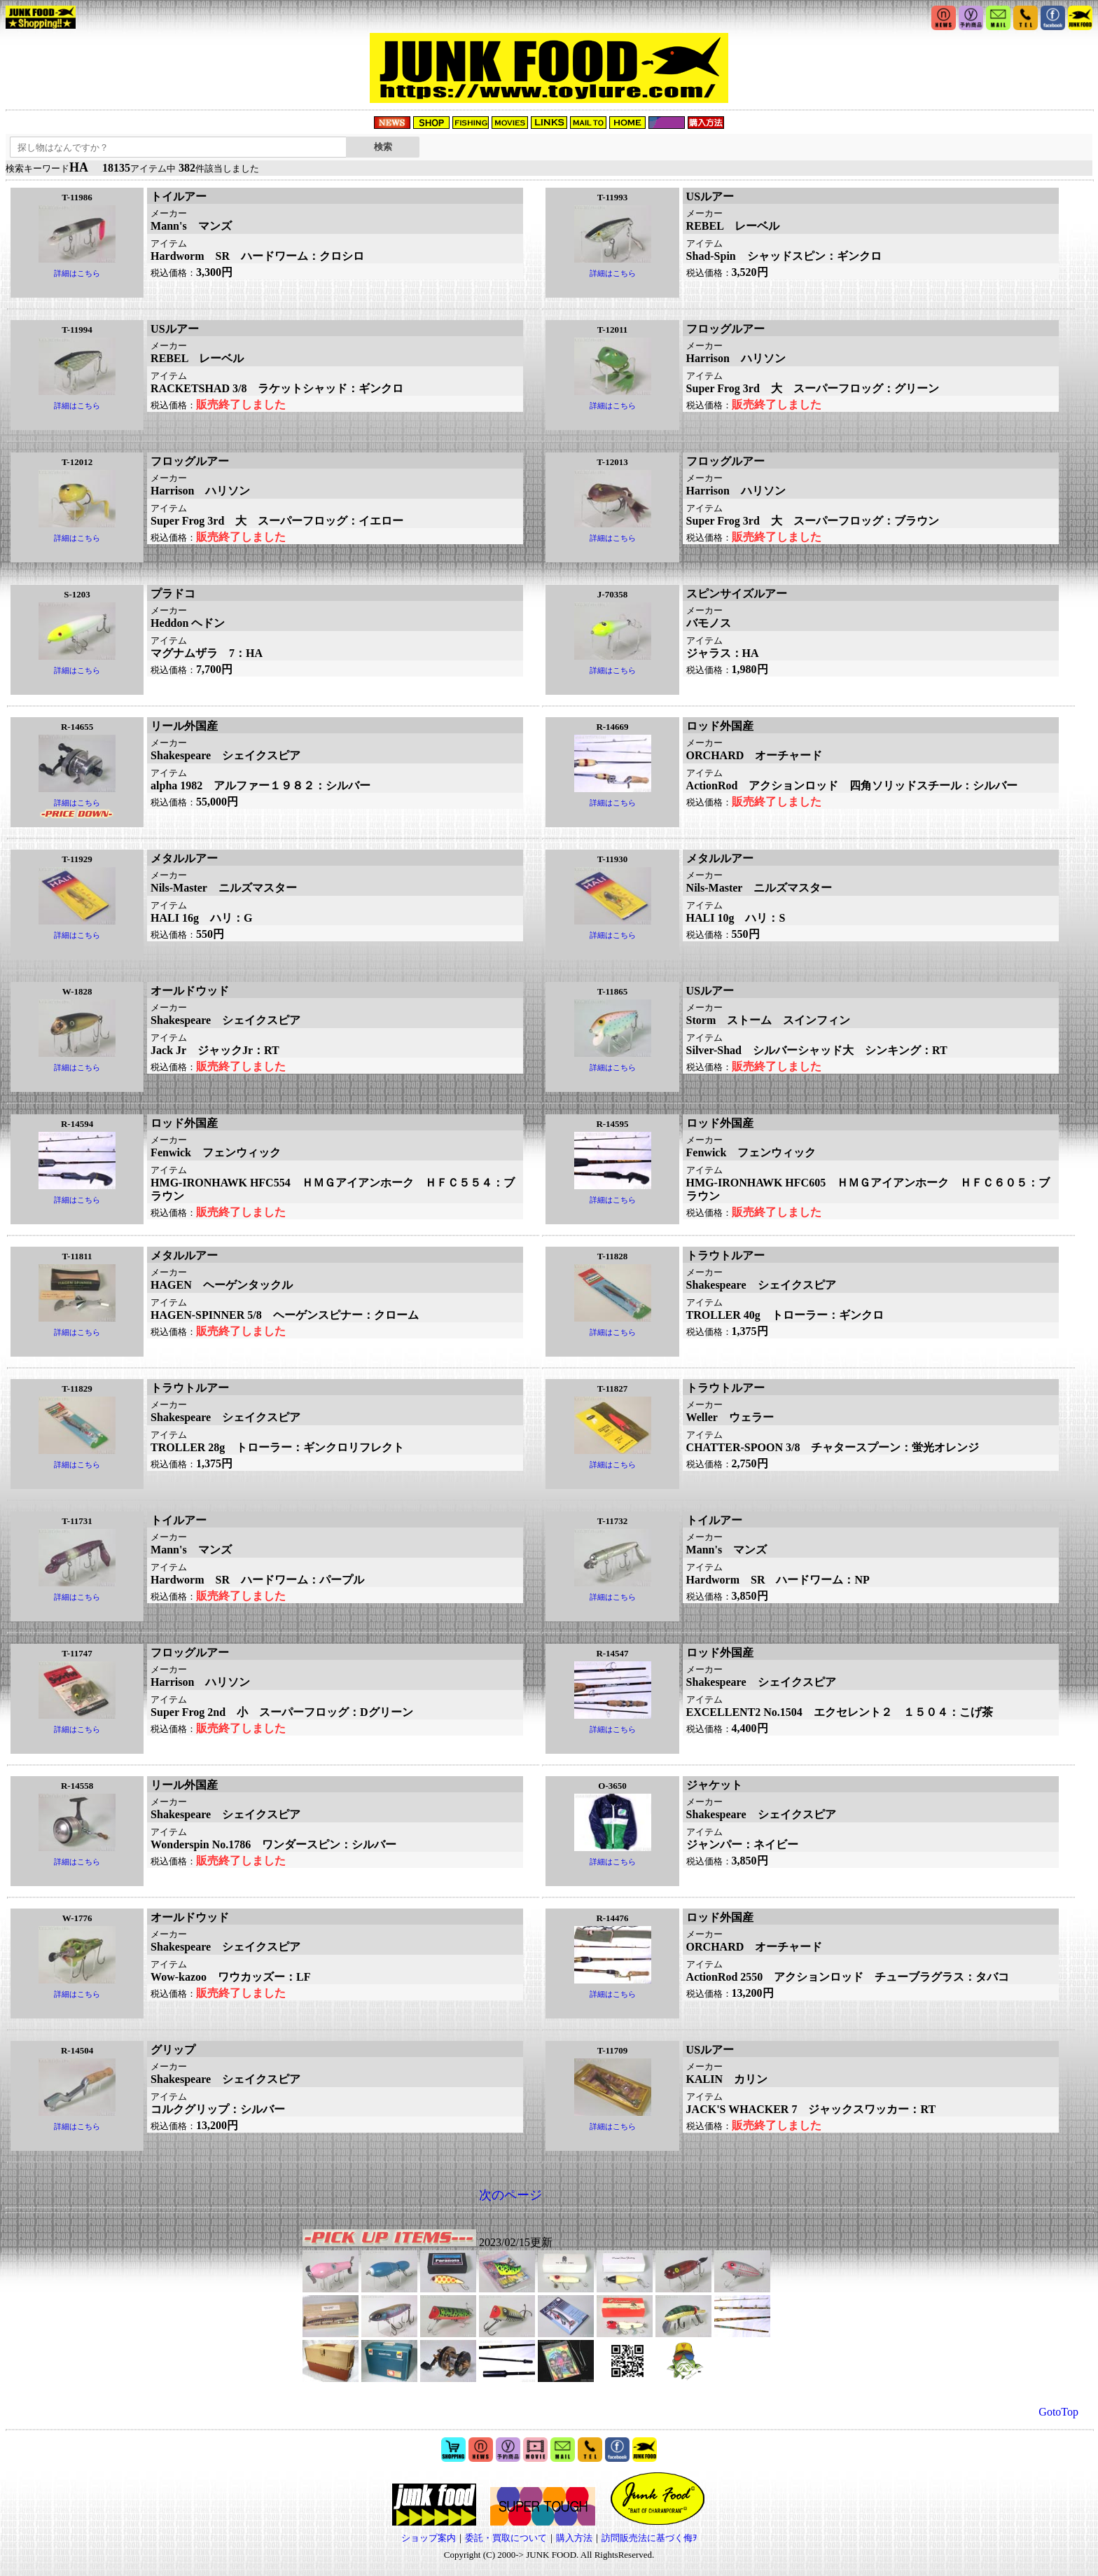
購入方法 (574, 2538)
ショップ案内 (428, 2538)
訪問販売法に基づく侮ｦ (649, 2538)
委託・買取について (506, 2538)
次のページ (510, 2195)
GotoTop (1058, 2412)
